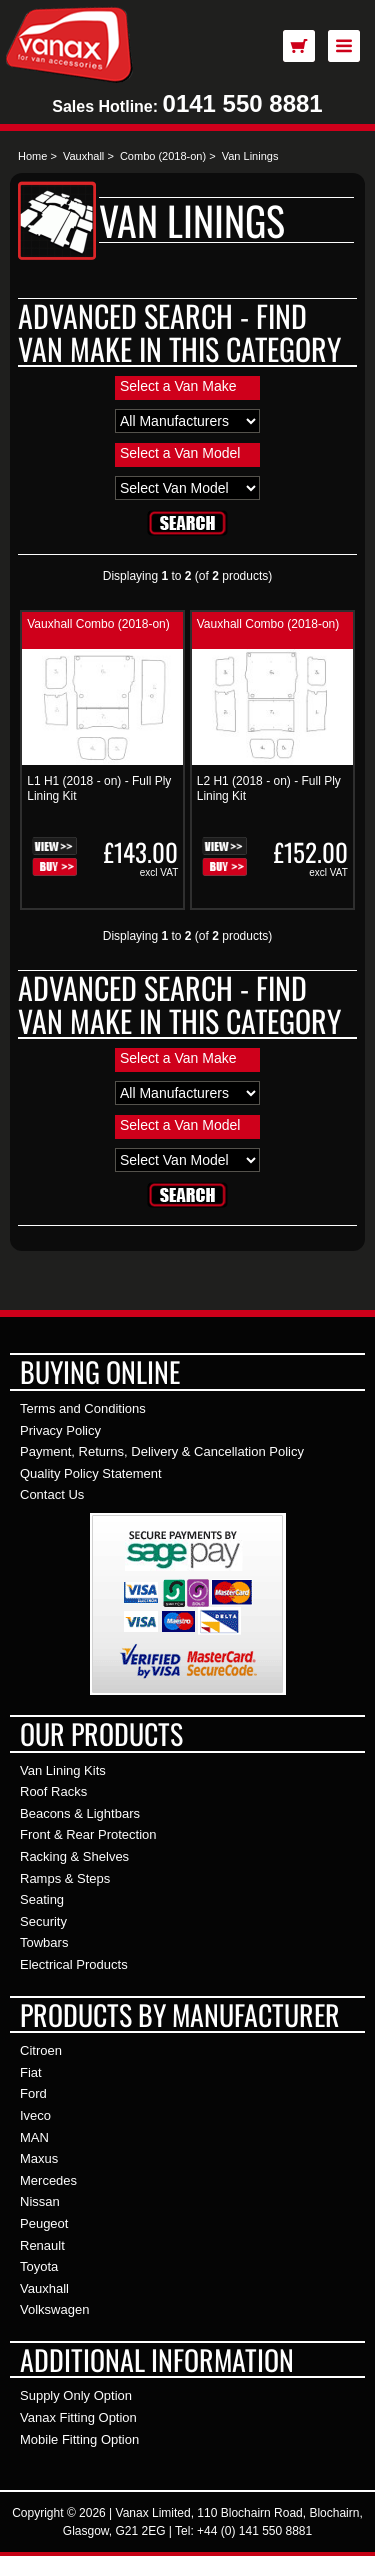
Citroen (41, 2050)
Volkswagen (54, 2309)
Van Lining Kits (63, 1770)
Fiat (31, 2072)
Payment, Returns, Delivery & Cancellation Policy (162, 1451)
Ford (33, 2093)
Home (32, 156)
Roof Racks (53, 1791)
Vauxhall (83, 156)
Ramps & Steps (65, 1878)
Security (43, 1921)
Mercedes (48, 2180)
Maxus (39, 2158)
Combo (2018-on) (163, 156)
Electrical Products (74, 1964)
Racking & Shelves (74, 1856)
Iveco (35, 2115)
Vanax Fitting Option (78, 2417)
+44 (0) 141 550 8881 (254, 2531)
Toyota (39, 2266)
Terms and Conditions (83, 1408)
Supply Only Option (76, 2395)
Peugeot (44, 2223)
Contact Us (52, 1494)
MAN (34, 2137)
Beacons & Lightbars (80, 1813)
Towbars (44, 1942)
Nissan (40, 2201)
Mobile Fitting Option (79, 2439)
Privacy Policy (60, 1430)
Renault (42, 2245)
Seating (42, 1899)
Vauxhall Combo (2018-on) (98, 624)
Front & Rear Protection (88, 1834)
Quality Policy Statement (91, 1473)
